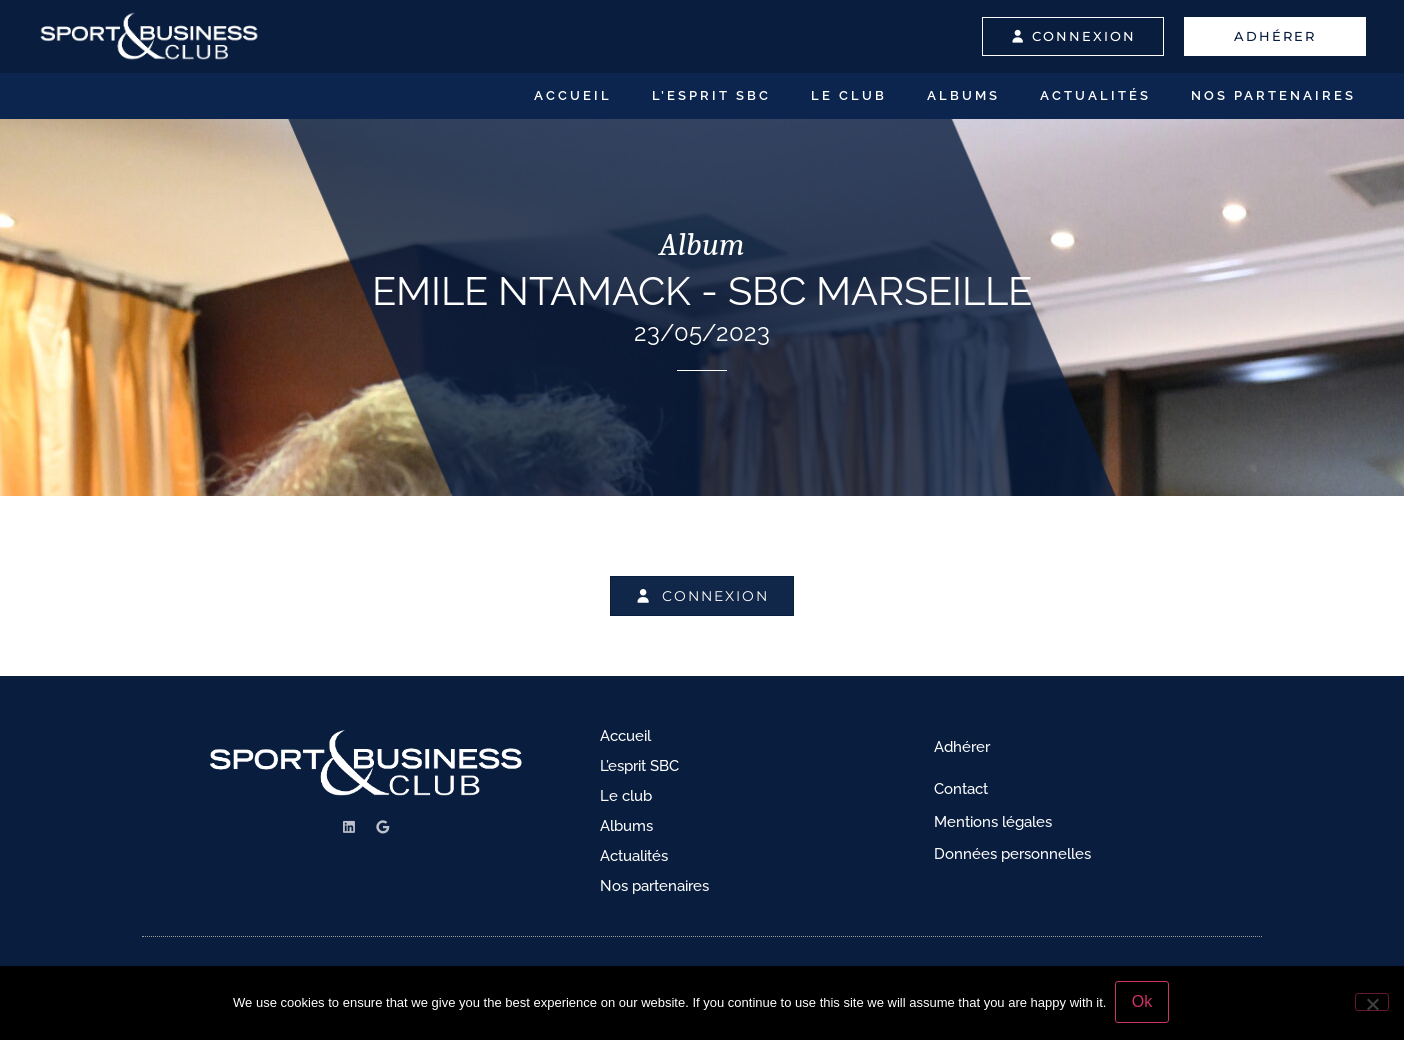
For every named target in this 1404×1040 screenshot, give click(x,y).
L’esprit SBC (711, 95)
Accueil (573, 95)
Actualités (1095, 95)
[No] (1372, 1003)
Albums (963, 95)
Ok (1143, 1003)
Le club (849, 95)
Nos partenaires (1273, 95)
